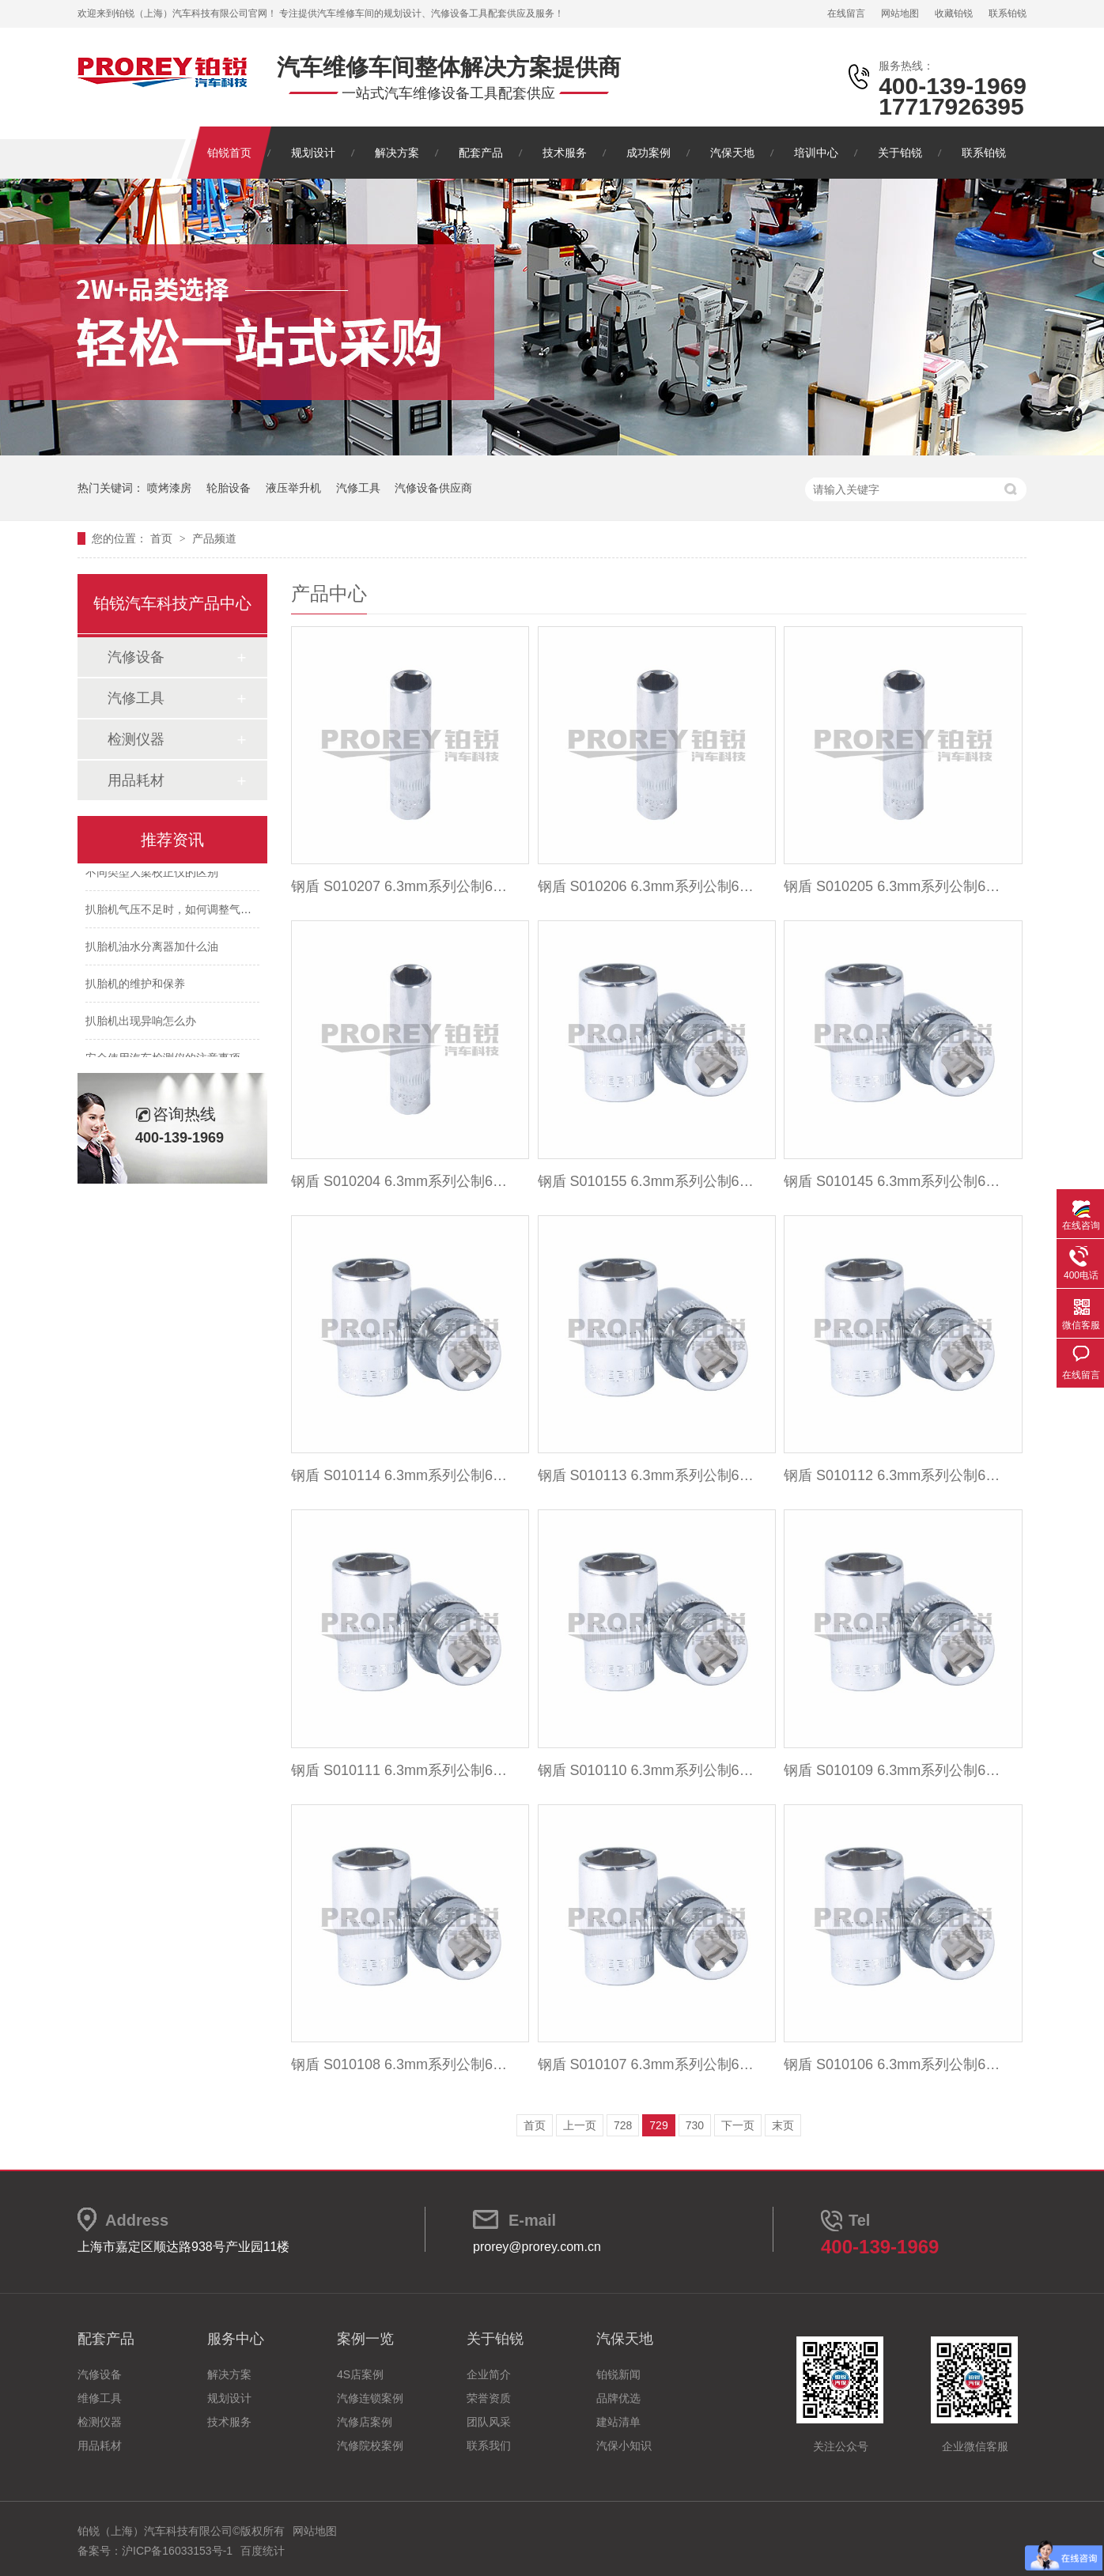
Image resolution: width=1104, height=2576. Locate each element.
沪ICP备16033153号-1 (177, 2550)
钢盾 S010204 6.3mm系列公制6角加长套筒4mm (401, 1181)
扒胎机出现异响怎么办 (140, 1023)
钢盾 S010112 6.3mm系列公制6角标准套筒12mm (894, 1475)
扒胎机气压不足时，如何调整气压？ (174, 911)
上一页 (579, 2125)
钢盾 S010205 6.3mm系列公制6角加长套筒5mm (894, 886)
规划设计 (313, 152)
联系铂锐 (1007, 13)
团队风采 (489, 2421)
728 (623, 2125)
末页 (783, 2125)
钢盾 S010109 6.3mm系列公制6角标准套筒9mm (894, 1770)
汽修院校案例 (370, 2445)
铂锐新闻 (618, 2374)
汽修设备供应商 (433, 488)
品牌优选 (618, 2398)
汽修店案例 (364, 2421)
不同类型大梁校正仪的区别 (151, 874)
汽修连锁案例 (370, 2398)
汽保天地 (732, 152)
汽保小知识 (624, 2445)
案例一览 (365, 2339)
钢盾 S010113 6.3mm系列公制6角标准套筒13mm (648, 1475)
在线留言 (846, 13)
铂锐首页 (229, 152)
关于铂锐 (900, 152)
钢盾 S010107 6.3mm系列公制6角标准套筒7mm (648, 2064)
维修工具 (100, 2398)
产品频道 (214, 538)
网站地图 (900, 13)
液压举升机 (293, 488)
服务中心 (235, 2339)
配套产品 (481, 152)
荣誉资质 (489, 2398)
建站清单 (618, 2421)
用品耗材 (136, 780)
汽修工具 (358, 488)
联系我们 (489, 2445)
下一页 (737, 2125)
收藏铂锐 (954, 13)
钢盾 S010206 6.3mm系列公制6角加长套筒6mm (648, 886)
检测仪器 (136, 739)
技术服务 (565, 152)
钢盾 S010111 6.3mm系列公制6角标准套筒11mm (401, 1770)
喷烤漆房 (169, 488)
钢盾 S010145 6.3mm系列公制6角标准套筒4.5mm (894, 1181)
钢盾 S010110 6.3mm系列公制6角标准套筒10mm (648, 1770)
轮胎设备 (228, 488)
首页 (163, 538)
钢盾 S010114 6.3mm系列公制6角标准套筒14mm (401, 1475)
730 (695, 2125)
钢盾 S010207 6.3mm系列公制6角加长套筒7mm (401, 886)
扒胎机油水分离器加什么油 (151, 948)
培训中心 (816, 152)
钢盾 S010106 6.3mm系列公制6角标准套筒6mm (894, 2064)
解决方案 (397, 152)
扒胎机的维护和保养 (135, 986)
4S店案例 (360, 2374)
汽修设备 (136, 657)
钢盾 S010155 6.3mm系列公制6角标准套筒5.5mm (648, 1181)
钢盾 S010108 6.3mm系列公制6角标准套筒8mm (401, 2064)
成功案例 (648, 152)
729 (658, 2125)
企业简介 (489, 2374)
